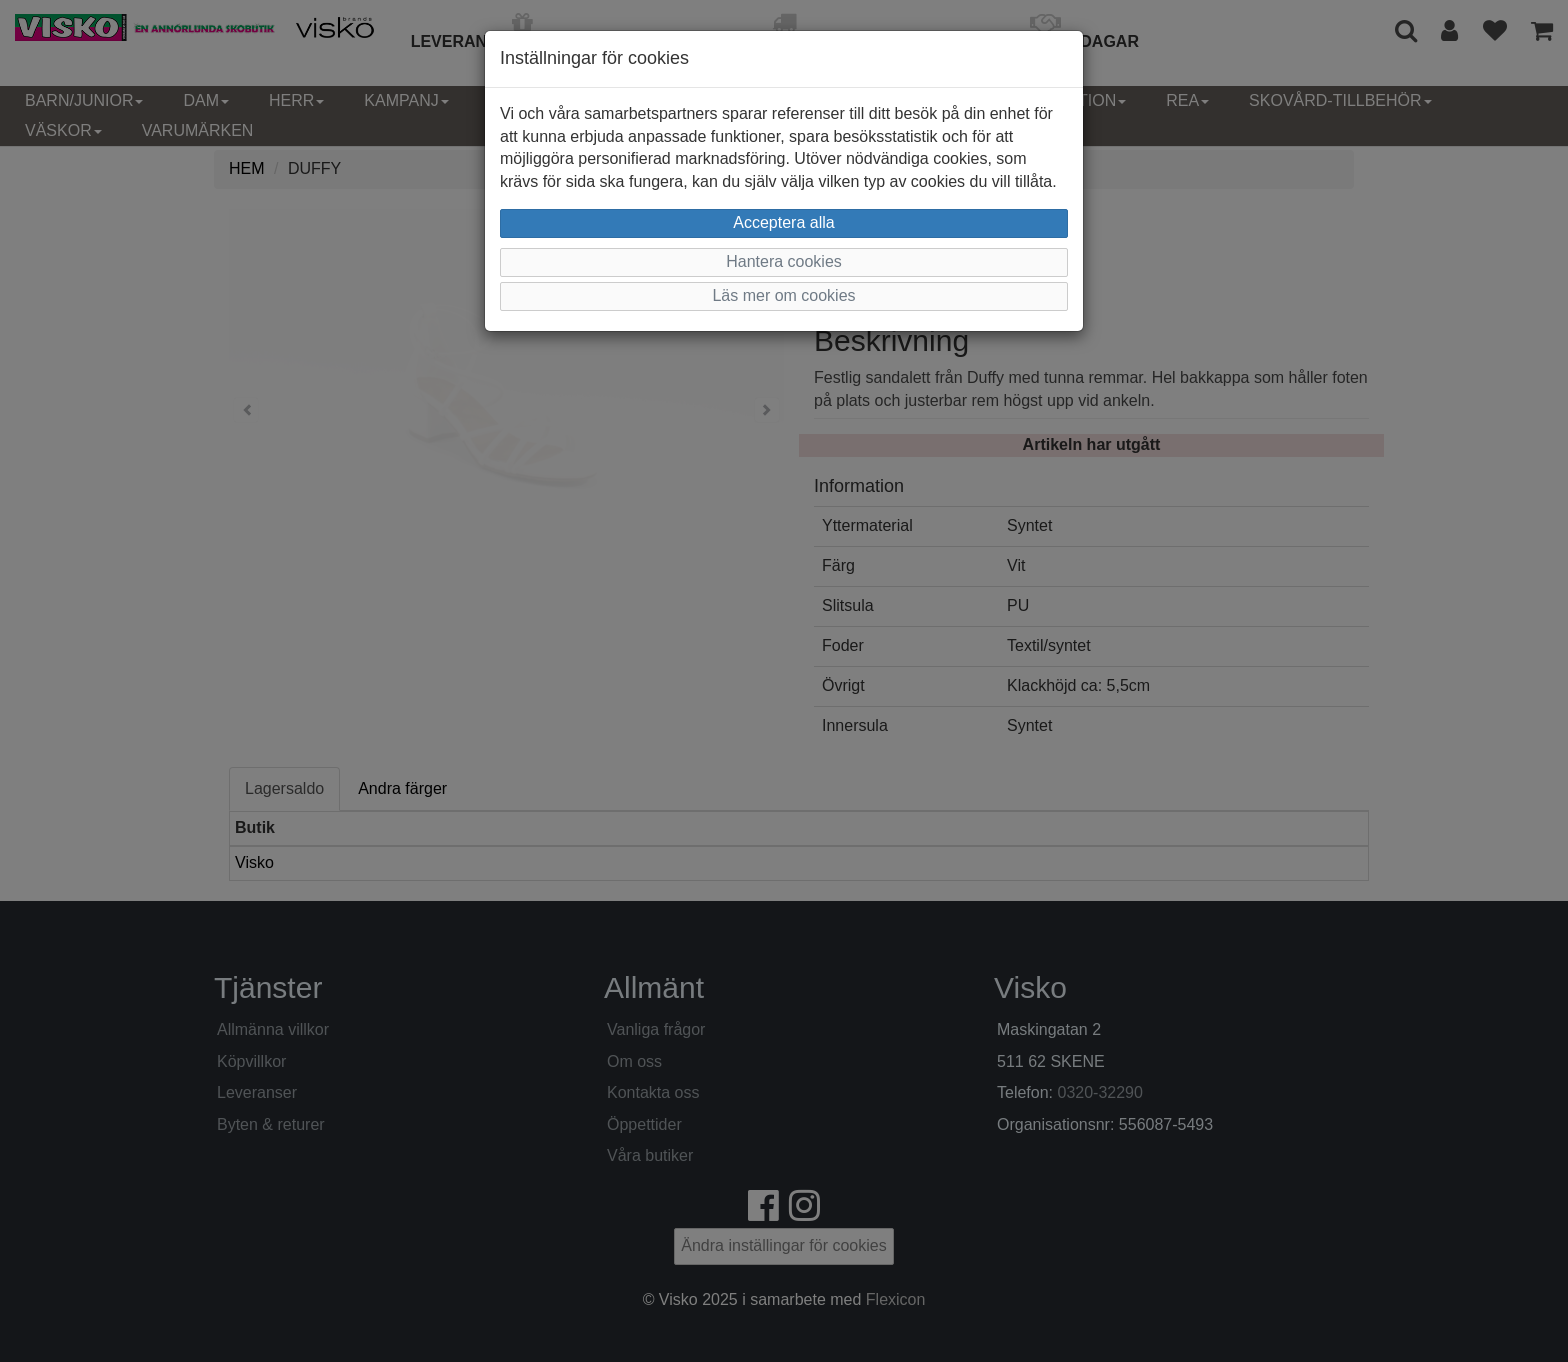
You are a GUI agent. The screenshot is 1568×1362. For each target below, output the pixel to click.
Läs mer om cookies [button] (783, 295)
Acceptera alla (783, 222)
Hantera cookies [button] (784, 261)
